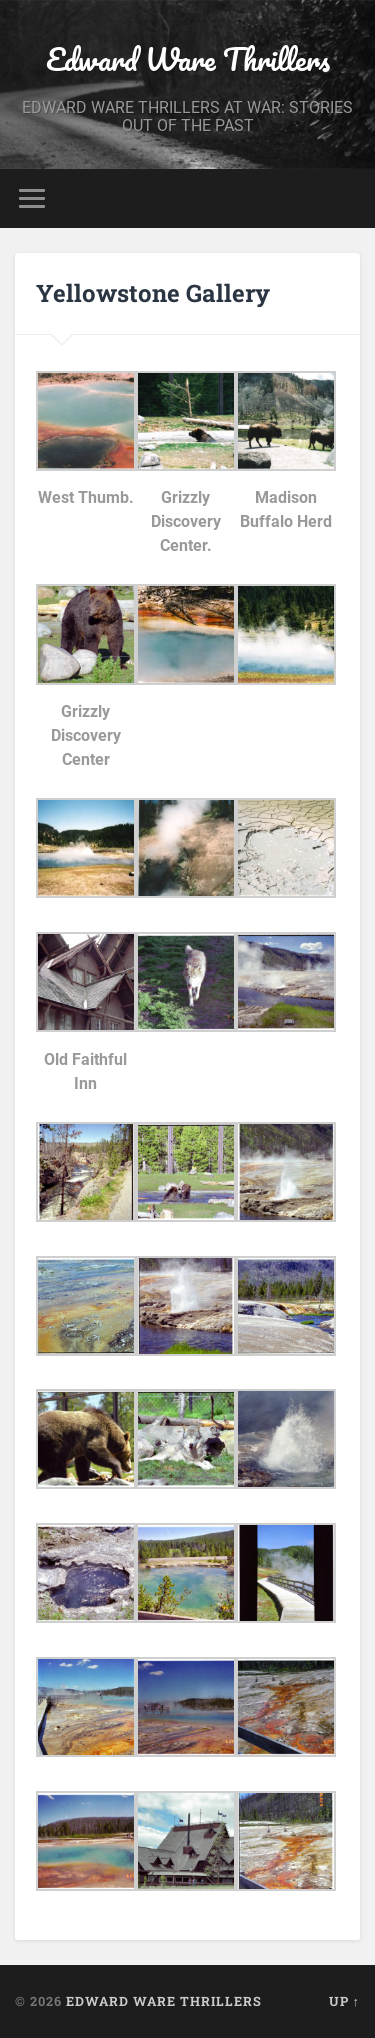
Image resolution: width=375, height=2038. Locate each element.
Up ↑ (344, 2001)
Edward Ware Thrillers (188, 59)
